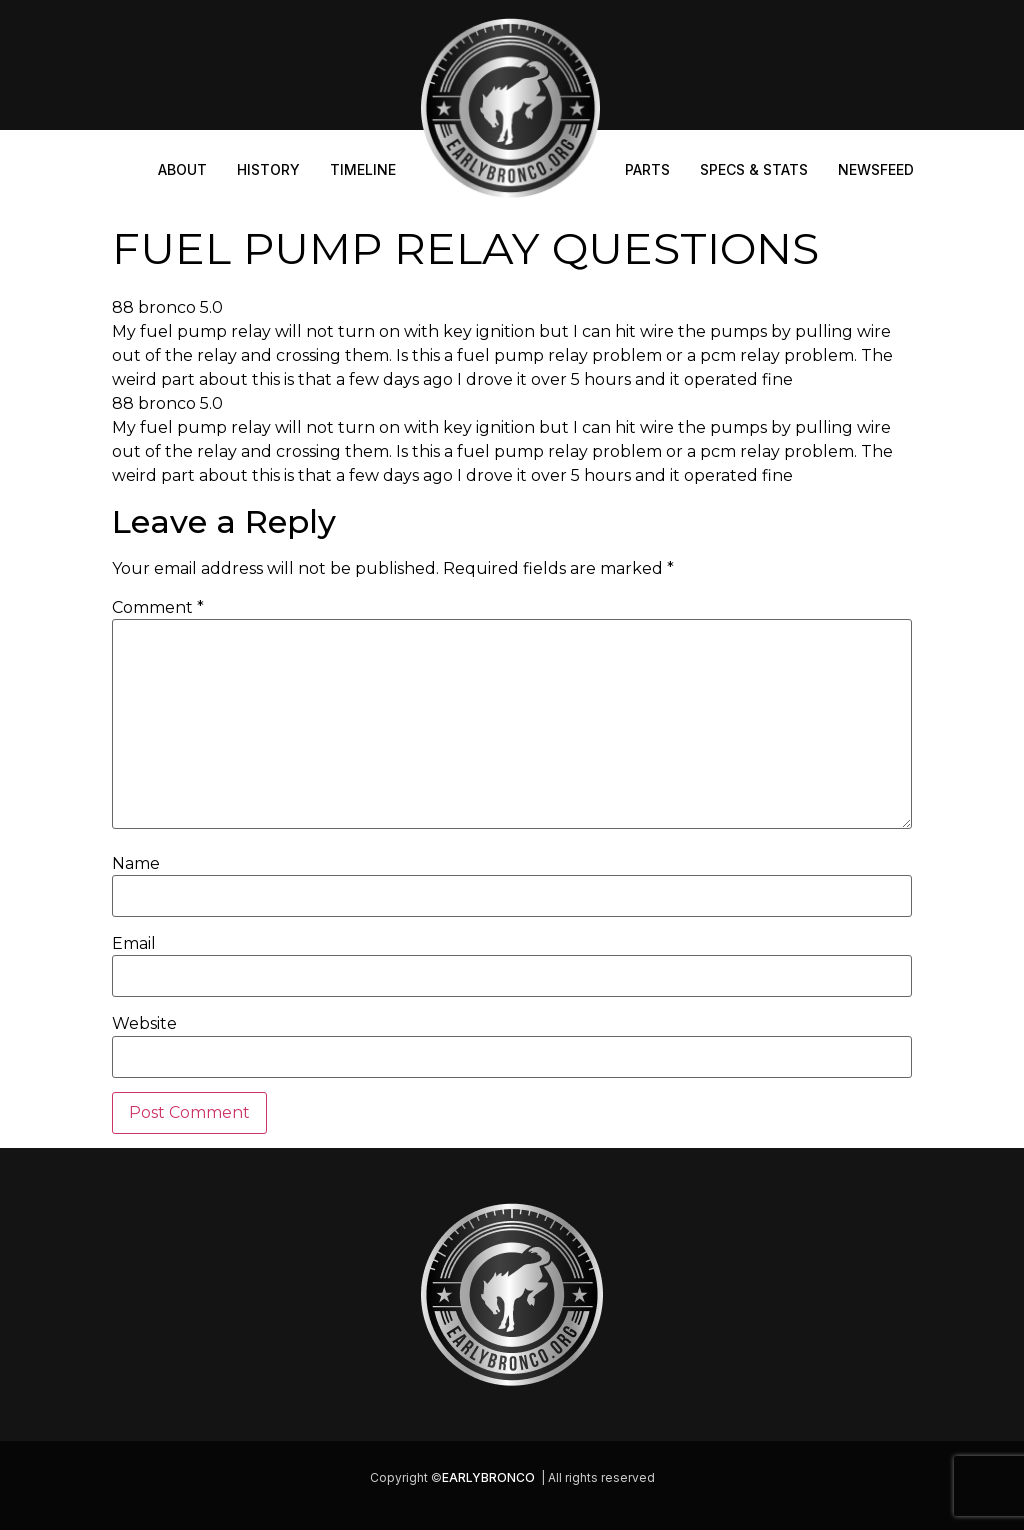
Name (136, 864)
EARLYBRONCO (488, 1477)
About (182, 169)
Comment (158, 608)
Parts (647, 169)
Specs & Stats (754, 169)
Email (134, 944)
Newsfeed (876, 169)
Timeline (363, 169)
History (268, 169)
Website (144, 1024)
